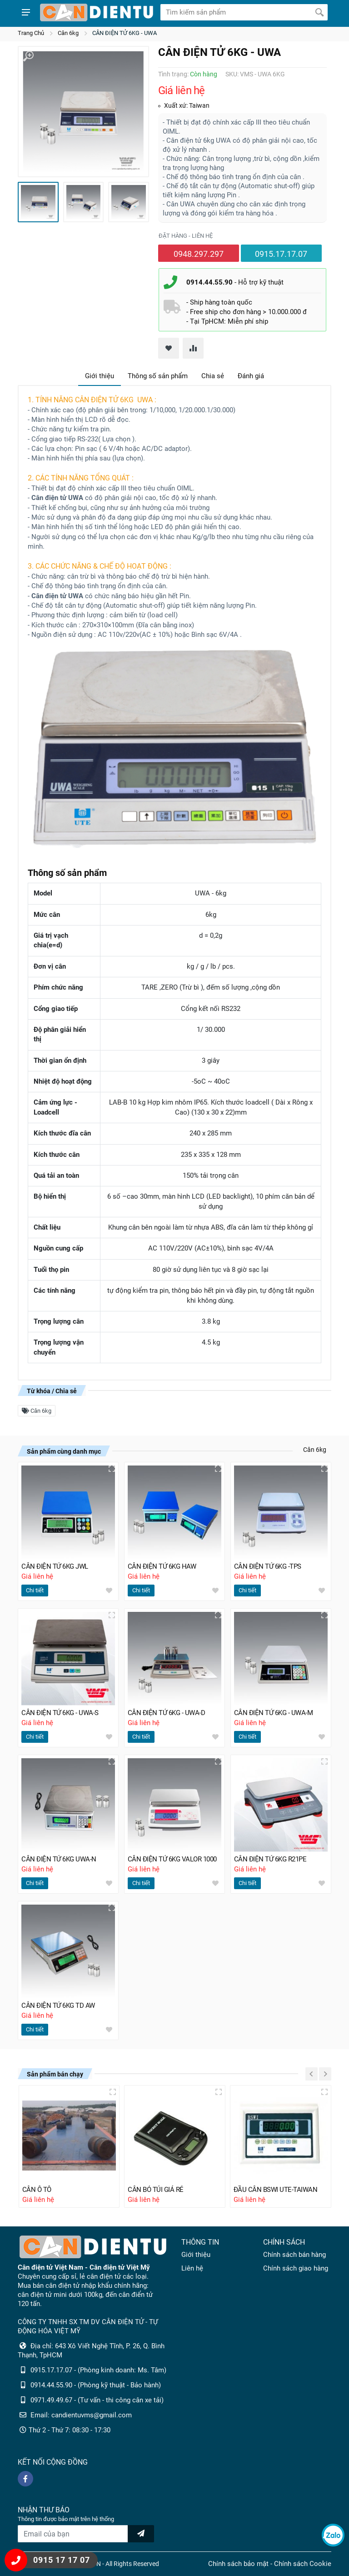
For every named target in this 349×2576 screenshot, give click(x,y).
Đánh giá (251, 376)
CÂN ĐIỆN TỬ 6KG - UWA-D (166, 1713)
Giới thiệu (99, 376)
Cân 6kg (68, 33)
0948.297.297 (199, 254)
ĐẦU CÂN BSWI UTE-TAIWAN (276, 2190)
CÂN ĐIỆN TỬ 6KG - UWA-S (60, 1713)
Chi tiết (35, 1590)
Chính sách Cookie (302, 2564)
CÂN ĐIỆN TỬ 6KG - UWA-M (273, 1713)
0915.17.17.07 (281, 254)
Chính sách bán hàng (294, 2255)
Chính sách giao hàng (295, 2268)
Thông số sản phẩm (158, 376)
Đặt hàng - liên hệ (186, 235)
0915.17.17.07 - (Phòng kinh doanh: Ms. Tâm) (98, 2370)
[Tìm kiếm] (319, 12)
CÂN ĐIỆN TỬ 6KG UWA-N (58, 1859)
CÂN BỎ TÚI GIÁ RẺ (156, 2190)
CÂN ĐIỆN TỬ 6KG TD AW (58, 2005)
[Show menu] (26, 12)
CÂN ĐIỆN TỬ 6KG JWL (54, 1566)
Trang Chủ (31, 33)
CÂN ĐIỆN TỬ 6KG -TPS (267, 1566)
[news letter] (141, 2533)
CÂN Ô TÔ (36, 2190)
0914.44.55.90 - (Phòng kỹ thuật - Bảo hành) (95, 2385)
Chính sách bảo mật (238, 2564)
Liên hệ (192, 2268)
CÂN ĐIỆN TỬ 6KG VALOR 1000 (172, 1859)
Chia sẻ (212, 376)
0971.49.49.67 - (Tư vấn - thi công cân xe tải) (97, 2400)
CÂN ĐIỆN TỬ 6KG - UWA (124, 33)
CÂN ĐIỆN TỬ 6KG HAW (162, 1566)
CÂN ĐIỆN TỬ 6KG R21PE (270, 1859)
